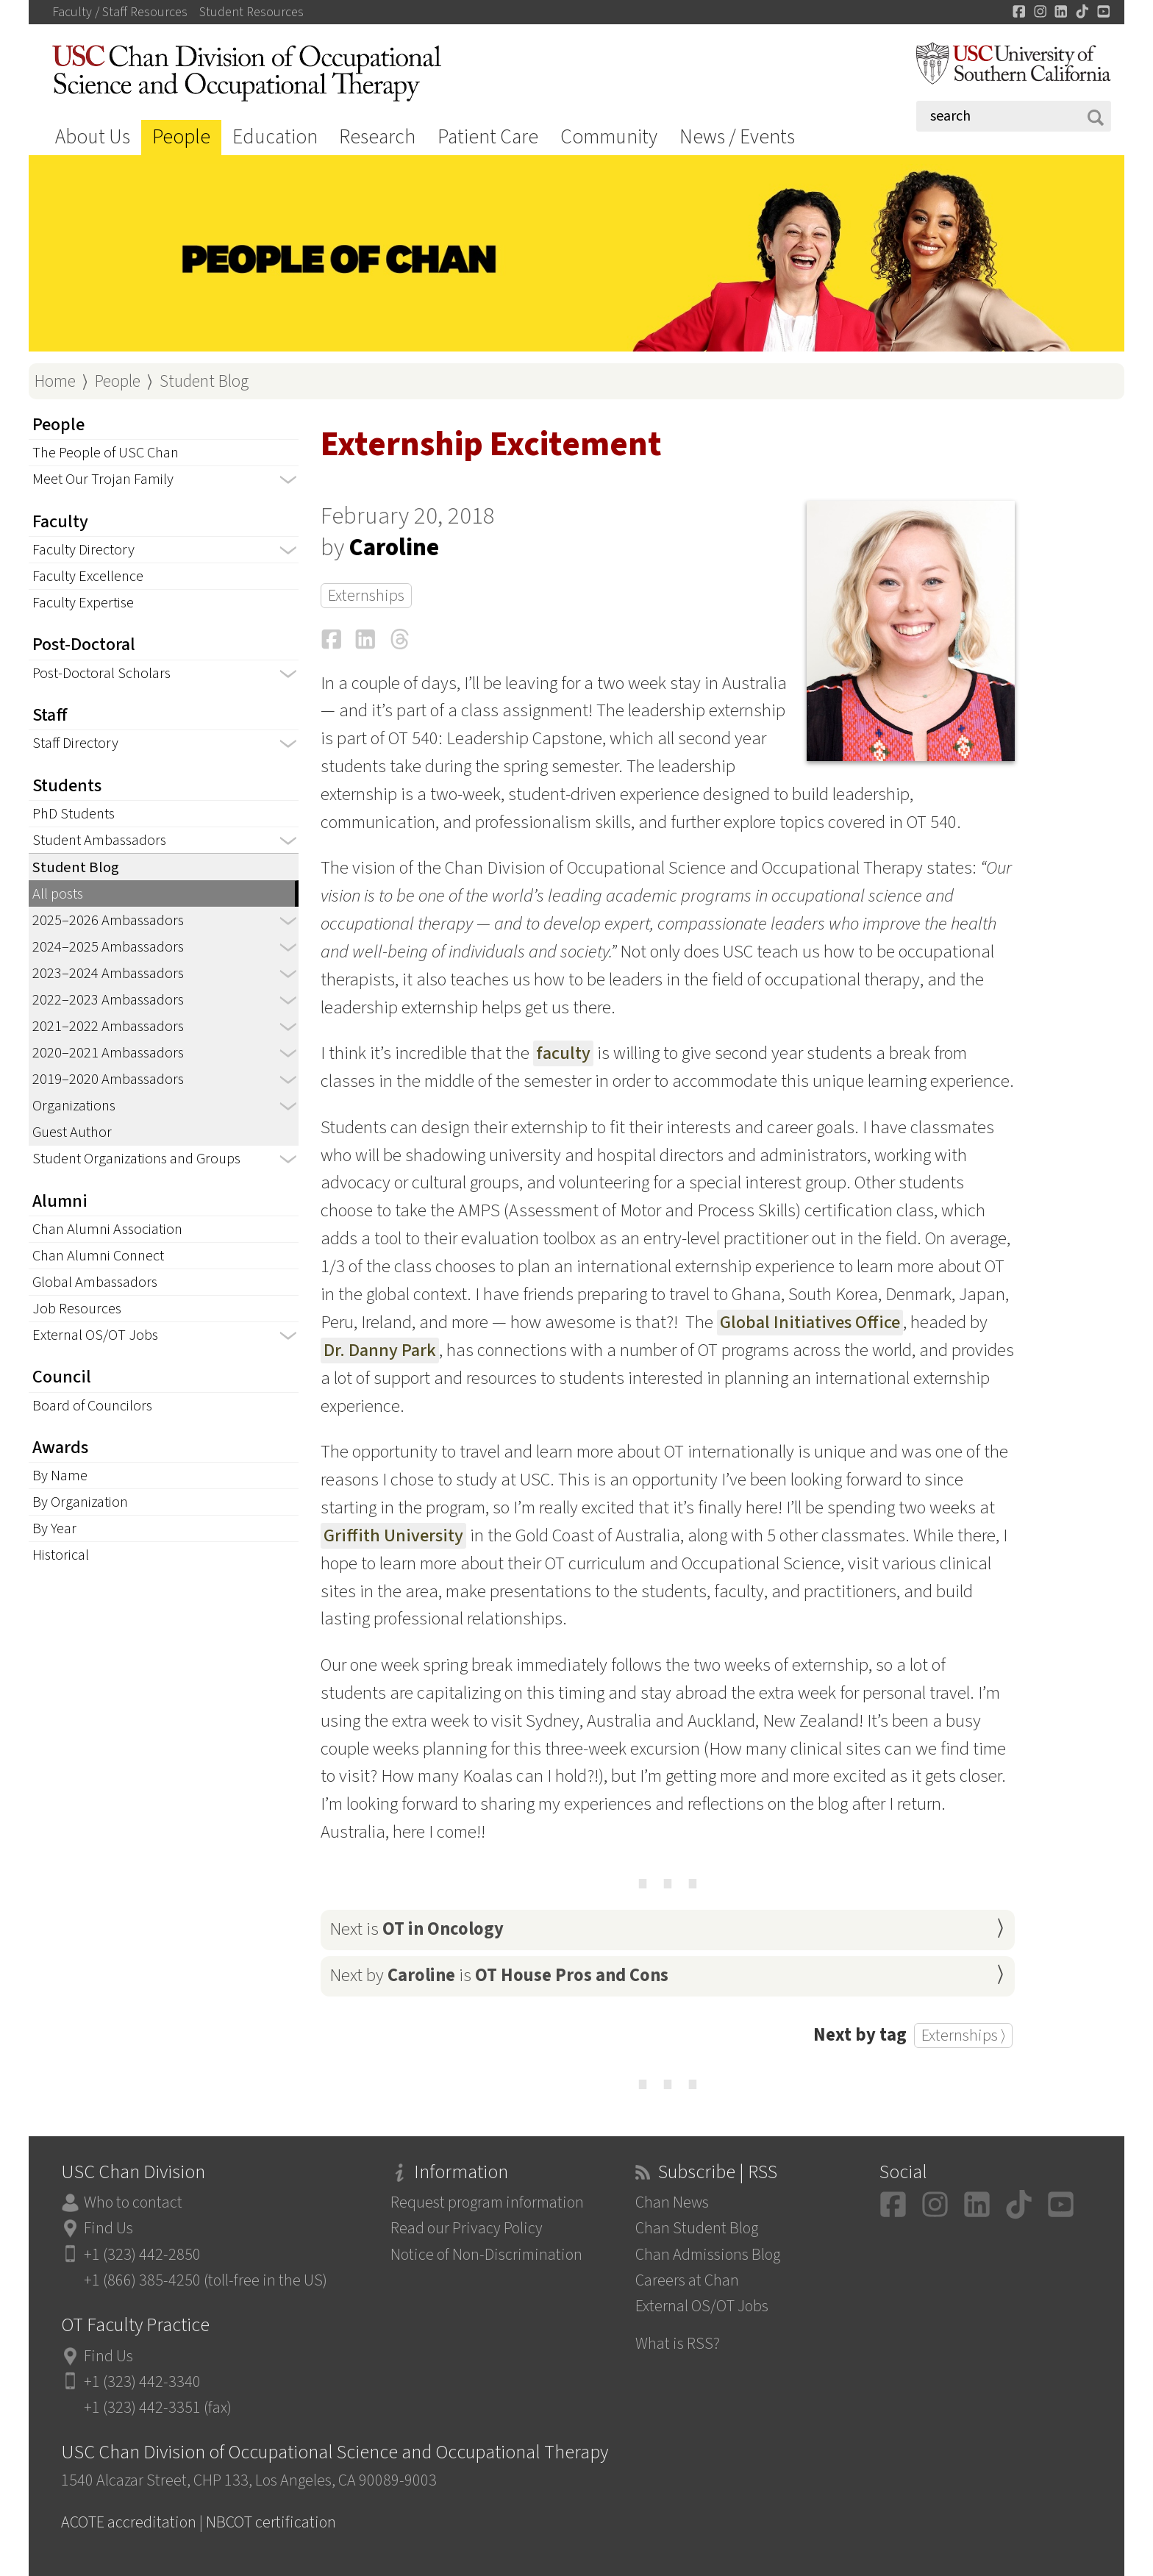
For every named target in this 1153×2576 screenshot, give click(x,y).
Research (377, 137)
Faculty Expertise (83, 602)
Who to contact (133, 2202)
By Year (54, 1528)
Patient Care (488, 137)
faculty (563, 1053)
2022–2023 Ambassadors (108, 999)
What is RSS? (677, 2344)
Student (251, 12)
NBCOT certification (271, 2522)
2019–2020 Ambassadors (108, 1079)
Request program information (487, 2202)
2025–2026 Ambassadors (108, 920)
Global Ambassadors (94, 1282)
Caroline (394, 548)
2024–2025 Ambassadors (108, 946)
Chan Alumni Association (107, 1229)
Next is (416, 1929)
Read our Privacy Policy (466, 2228)
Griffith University (393, 1536)
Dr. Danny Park (380, 1350)
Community (608, 137)
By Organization (80, 1502)
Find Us (108, 2228)
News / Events (737, 137)
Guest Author (72, 1132)
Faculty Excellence (87, 576)
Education (275, 137)
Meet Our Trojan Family (103, 479)
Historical (60, 1555)
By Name (60, 1475)
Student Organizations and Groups (136, 1158)
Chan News (672, 2202)
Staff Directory (75, 743)
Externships (366, 595)
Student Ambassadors (99, 840)
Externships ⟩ (963, 2035)
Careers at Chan (687, 2280)
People (181, 137)
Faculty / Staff (120, 12)
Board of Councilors (92, 1405)
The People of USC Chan (105, 452)
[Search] (1013, 116)
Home (55, 381)
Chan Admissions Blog (707, 2255)
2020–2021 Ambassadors (108, 1052)
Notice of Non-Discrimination (486, 2255)
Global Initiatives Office (810, 1322)
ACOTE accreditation (128, 2522)
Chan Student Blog (696, 2228)
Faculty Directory (83, 549)
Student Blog (204, 381)
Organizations (73, 1105)
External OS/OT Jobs (95, 1335)
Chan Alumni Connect (98, 1255)
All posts (57, 894)
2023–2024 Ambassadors (108, 973)
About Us (92, 137)
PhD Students (73, 813)
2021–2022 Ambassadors (108, 1026)
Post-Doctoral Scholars (101, 673)
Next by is (498, 1975)
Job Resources (76, 1308)
